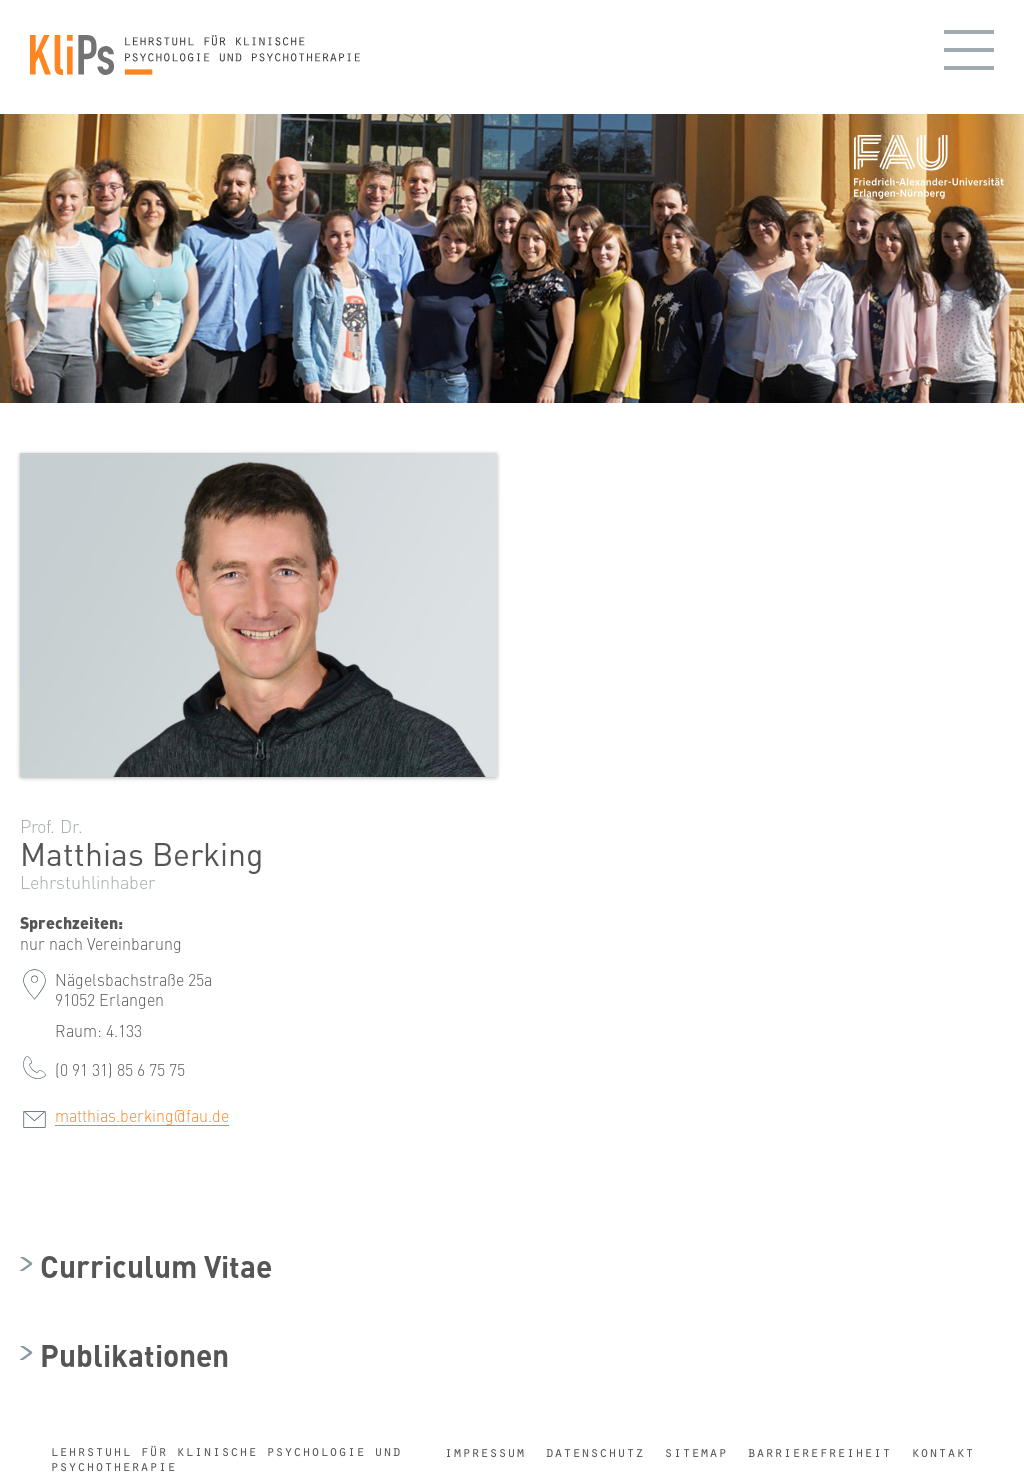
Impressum (484, 1452)
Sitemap (695, 1452)
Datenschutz (594, 1452)
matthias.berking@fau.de (142, 1115)
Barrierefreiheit (819, 1452)
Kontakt (942, 1452)
